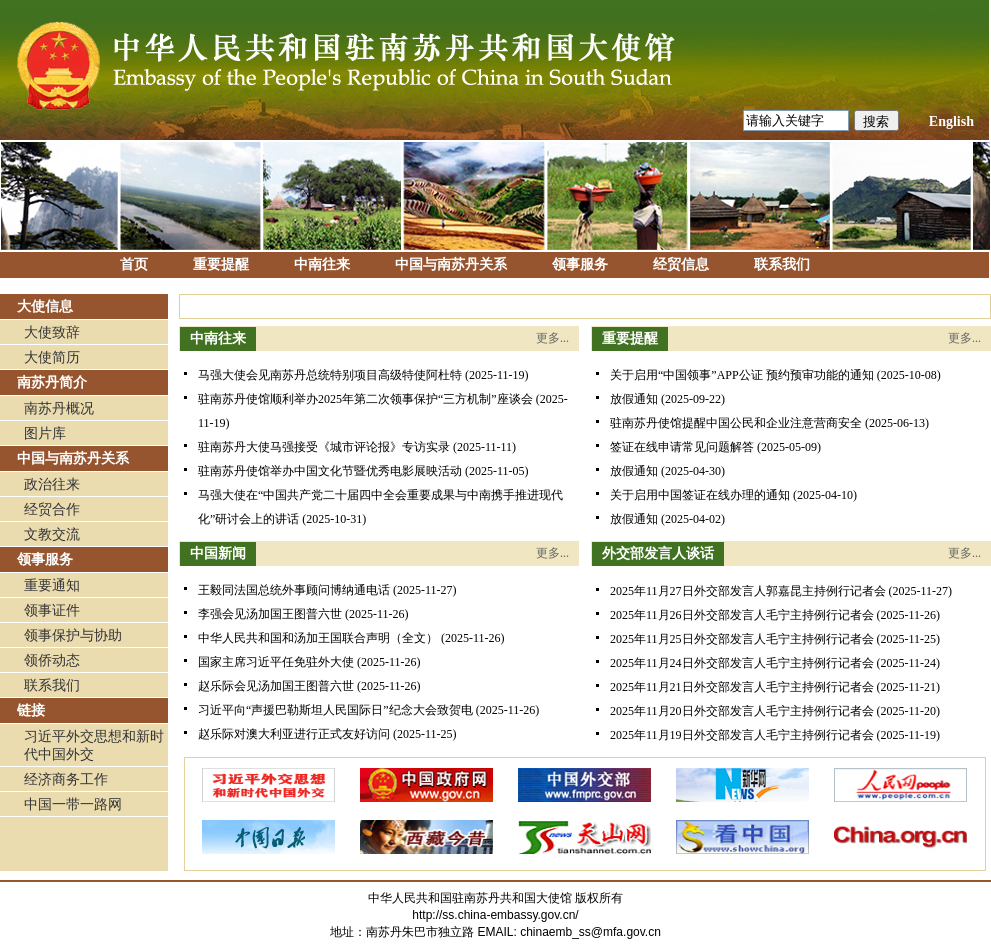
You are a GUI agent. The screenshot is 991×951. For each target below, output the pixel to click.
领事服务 (580, 264)
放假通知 (634, 399)
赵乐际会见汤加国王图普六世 (276, 686)
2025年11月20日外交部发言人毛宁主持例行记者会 (742, 711)
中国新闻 (218, 553)
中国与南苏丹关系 (451, 264)
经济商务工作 (66, 779)
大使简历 (52, 357)
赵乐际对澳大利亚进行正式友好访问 (294, 734)
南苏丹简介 (52, 382)
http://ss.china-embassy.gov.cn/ (495, 915)
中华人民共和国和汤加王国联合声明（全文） (318, 638)
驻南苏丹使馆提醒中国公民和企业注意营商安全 (736, 423)
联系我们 (782, 264)
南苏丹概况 (59, 408)
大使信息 (45, 306)
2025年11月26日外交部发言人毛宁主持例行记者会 (742, 615)
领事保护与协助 (73, 635)
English (951, 121)
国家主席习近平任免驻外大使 (276, 662)
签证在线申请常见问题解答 (682, 447)
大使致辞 (52, 332)
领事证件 (52, 610)
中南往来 (322, 264)
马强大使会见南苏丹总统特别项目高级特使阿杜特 (330, 375)
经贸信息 (681, 264)
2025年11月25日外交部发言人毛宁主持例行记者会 (742, 639)
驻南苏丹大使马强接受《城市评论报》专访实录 (324, 447)
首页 (134, 264)
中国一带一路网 (73, 804)
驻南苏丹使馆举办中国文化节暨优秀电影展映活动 (330, 471)
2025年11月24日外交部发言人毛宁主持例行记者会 (742, 663)
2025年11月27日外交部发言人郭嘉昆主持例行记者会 (748, 591)
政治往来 (52, 484)
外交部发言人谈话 (658, 553)
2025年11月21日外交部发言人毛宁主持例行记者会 (742, 687)
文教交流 (52, 534)
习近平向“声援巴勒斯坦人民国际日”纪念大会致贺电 (335, 710)
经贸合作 (52, 509)
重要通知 (52, 585)
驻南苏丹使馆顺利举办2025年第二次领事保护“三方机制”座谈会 (365, 399)
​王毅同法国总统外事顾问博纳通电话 (294, 590)
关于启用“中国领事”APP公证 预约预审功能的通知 (742, 375)
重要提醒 (221, 264)
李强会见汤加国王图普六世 (270, 614)
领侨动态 (52, 660)
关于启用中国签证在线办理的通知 (700, 495)
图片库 (45, 433)
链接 (31, 710)
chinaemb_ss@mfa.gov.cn (590, 932)
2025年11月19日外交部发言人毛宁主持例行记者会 (742, 735)
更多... (552, 338)
